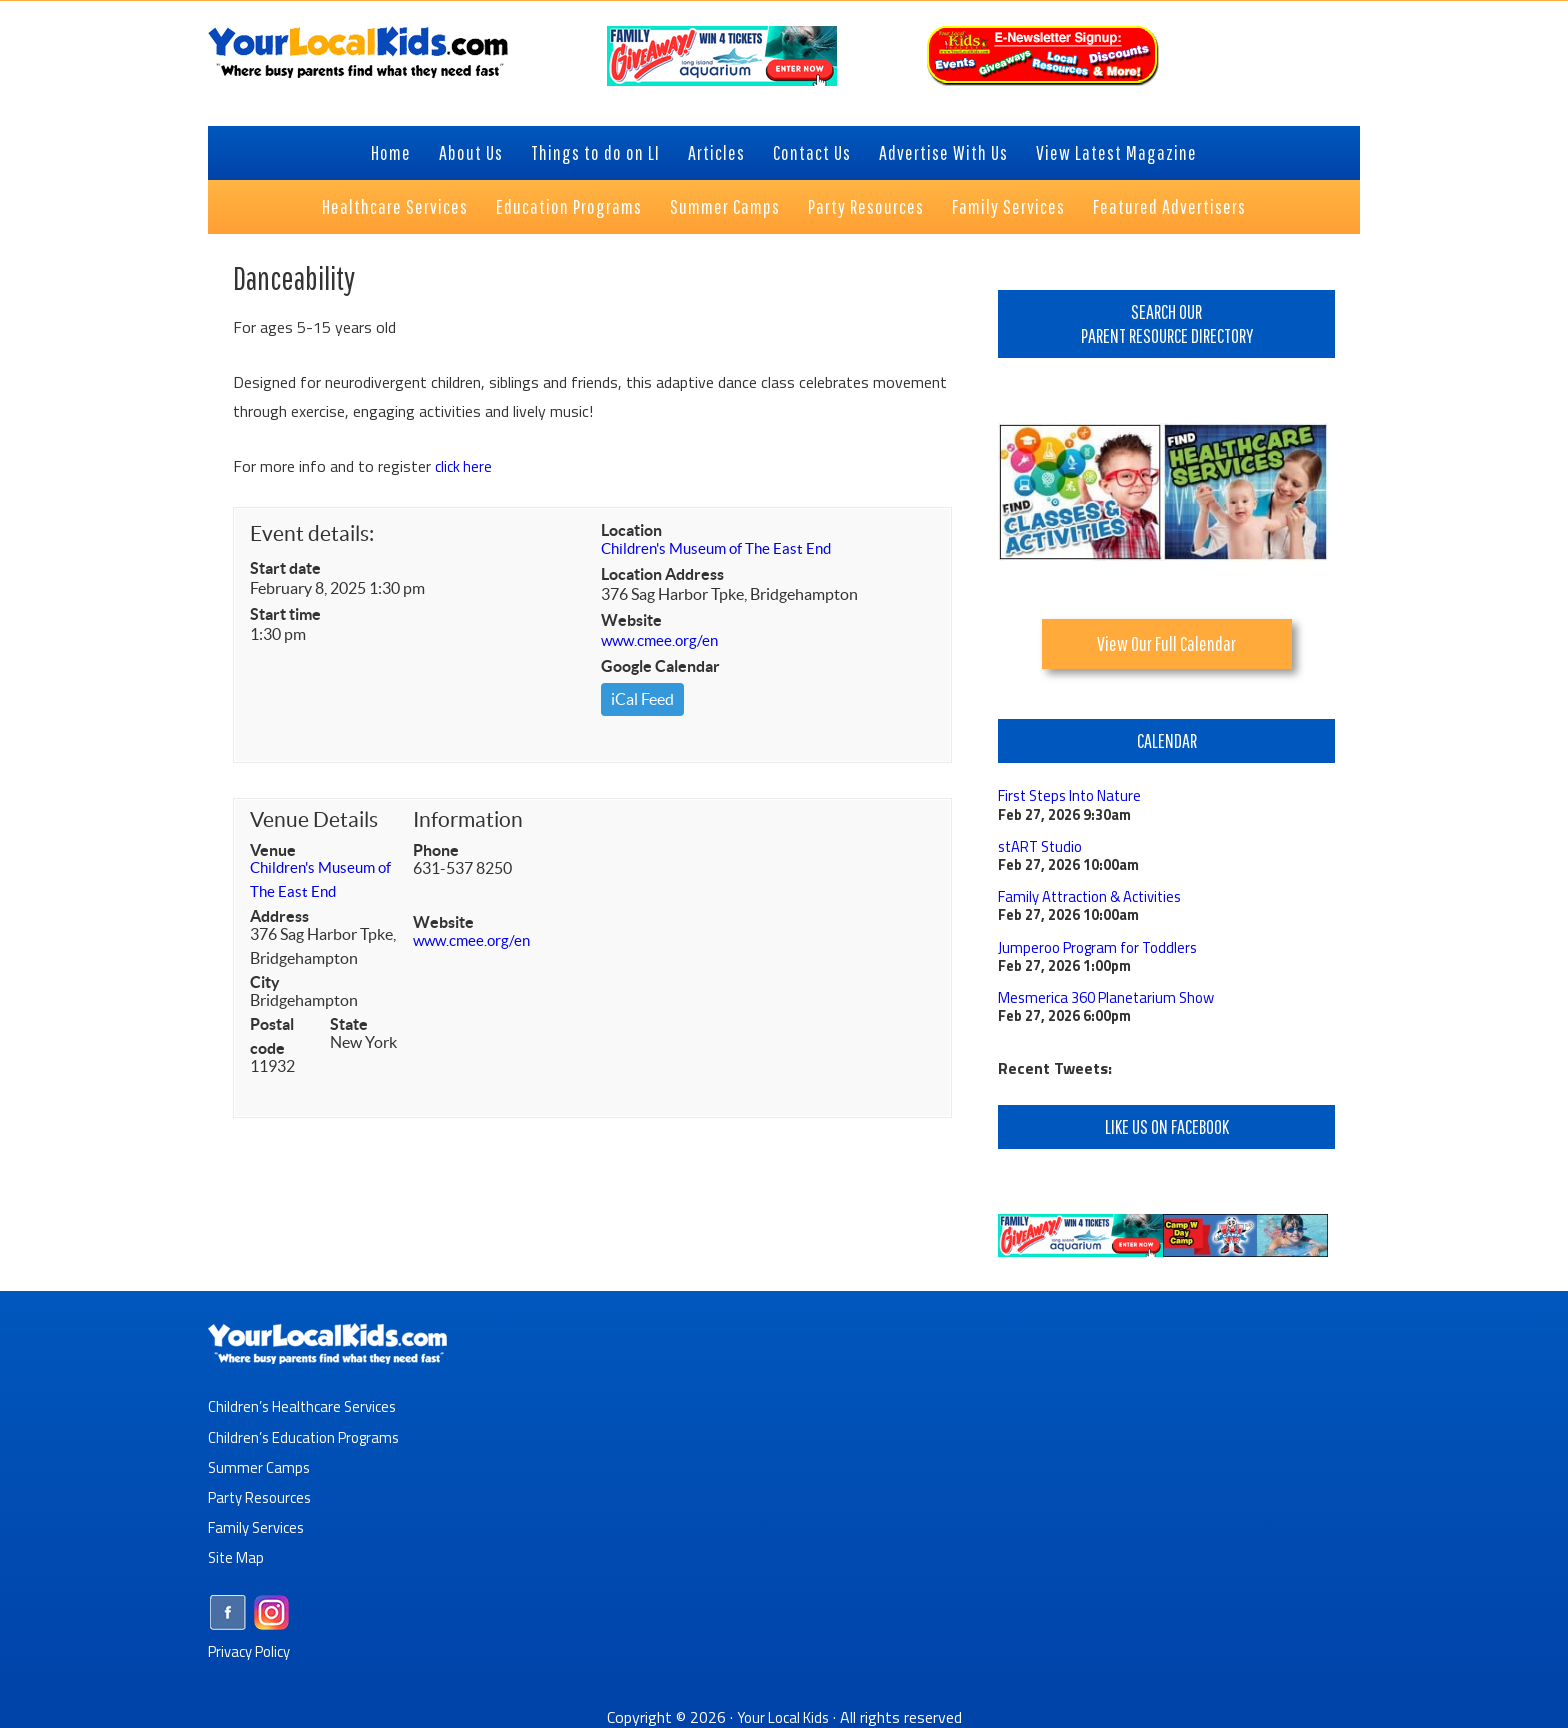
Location (631, 530)
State (349, 1026)
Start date (285, 568)
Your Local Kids (783, 1713)
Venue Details (314, 821)
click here (465, 466)
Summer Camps (260, 1464)
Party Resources (264, 1494)
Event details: (312, 533)
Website (631, 622)
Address (279, 918)
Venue (273, 852)
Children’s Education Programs (310, 1434)
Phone (436, 852)
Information (468, 821)
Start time (285, 614)
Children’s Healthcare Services (307, 1404)
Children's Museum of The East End (722, 550)
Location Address (662, 576)
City (265, 984)
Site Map (238, 1554)
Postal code (272, 1038)
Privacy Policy (254, 1647)
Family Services (259, 1524)
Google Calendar (660, 668)
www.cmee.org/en (662, 642)
